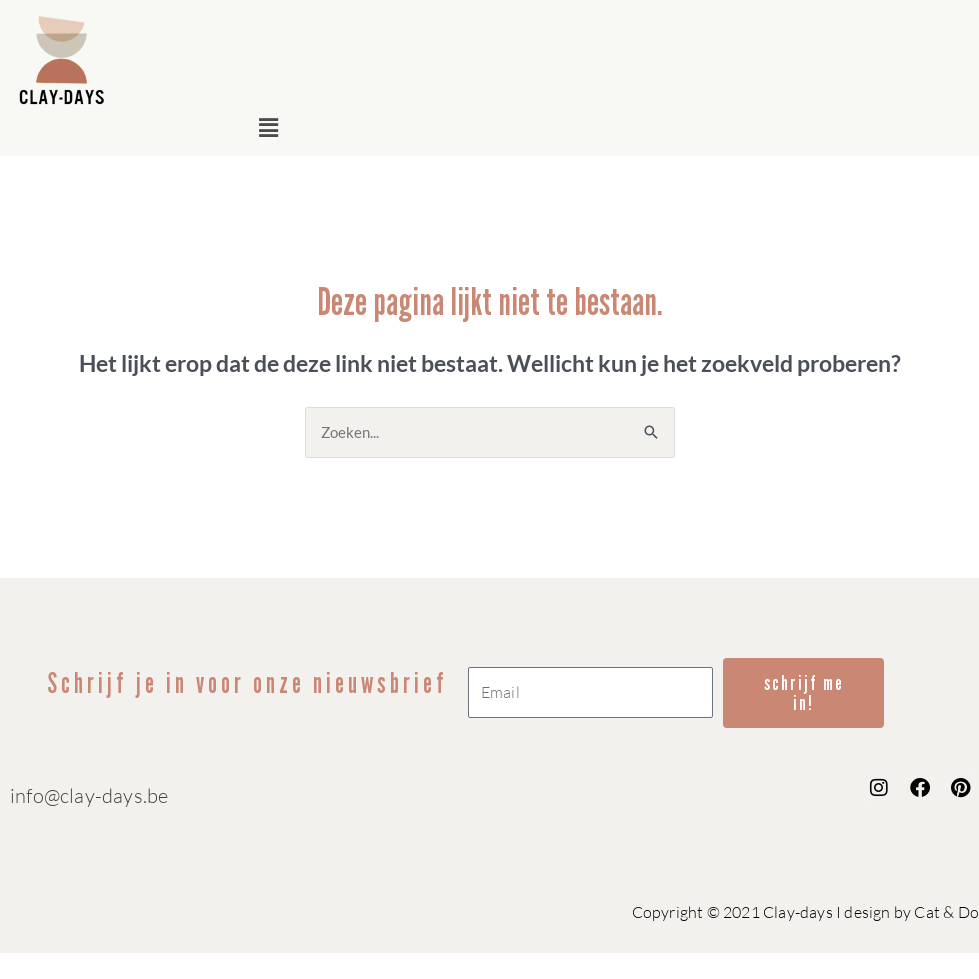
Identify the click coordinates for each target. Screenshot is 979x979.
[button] (610, 127)
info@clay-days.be (89, 795)
